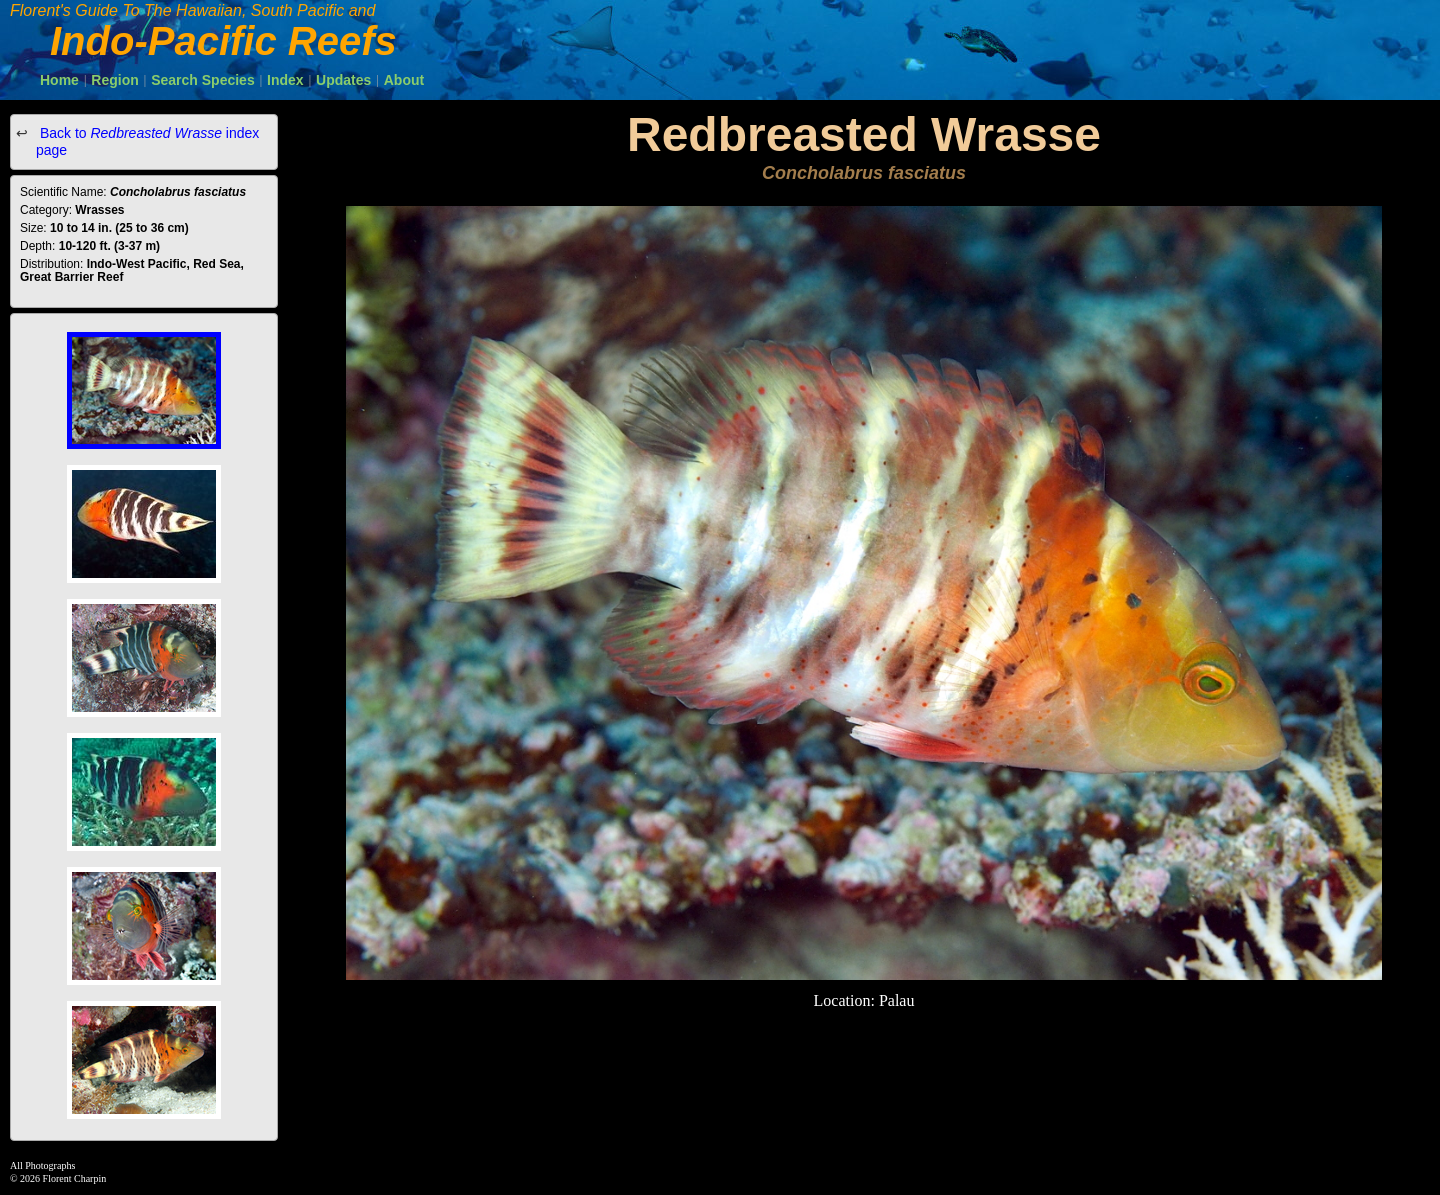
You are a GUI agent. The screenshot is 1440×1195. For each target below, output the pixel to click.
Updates (343, 80)
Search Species (203, 80)
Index (285, 80)
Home (59, 80)
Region (114, 80)
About (404, 80)
